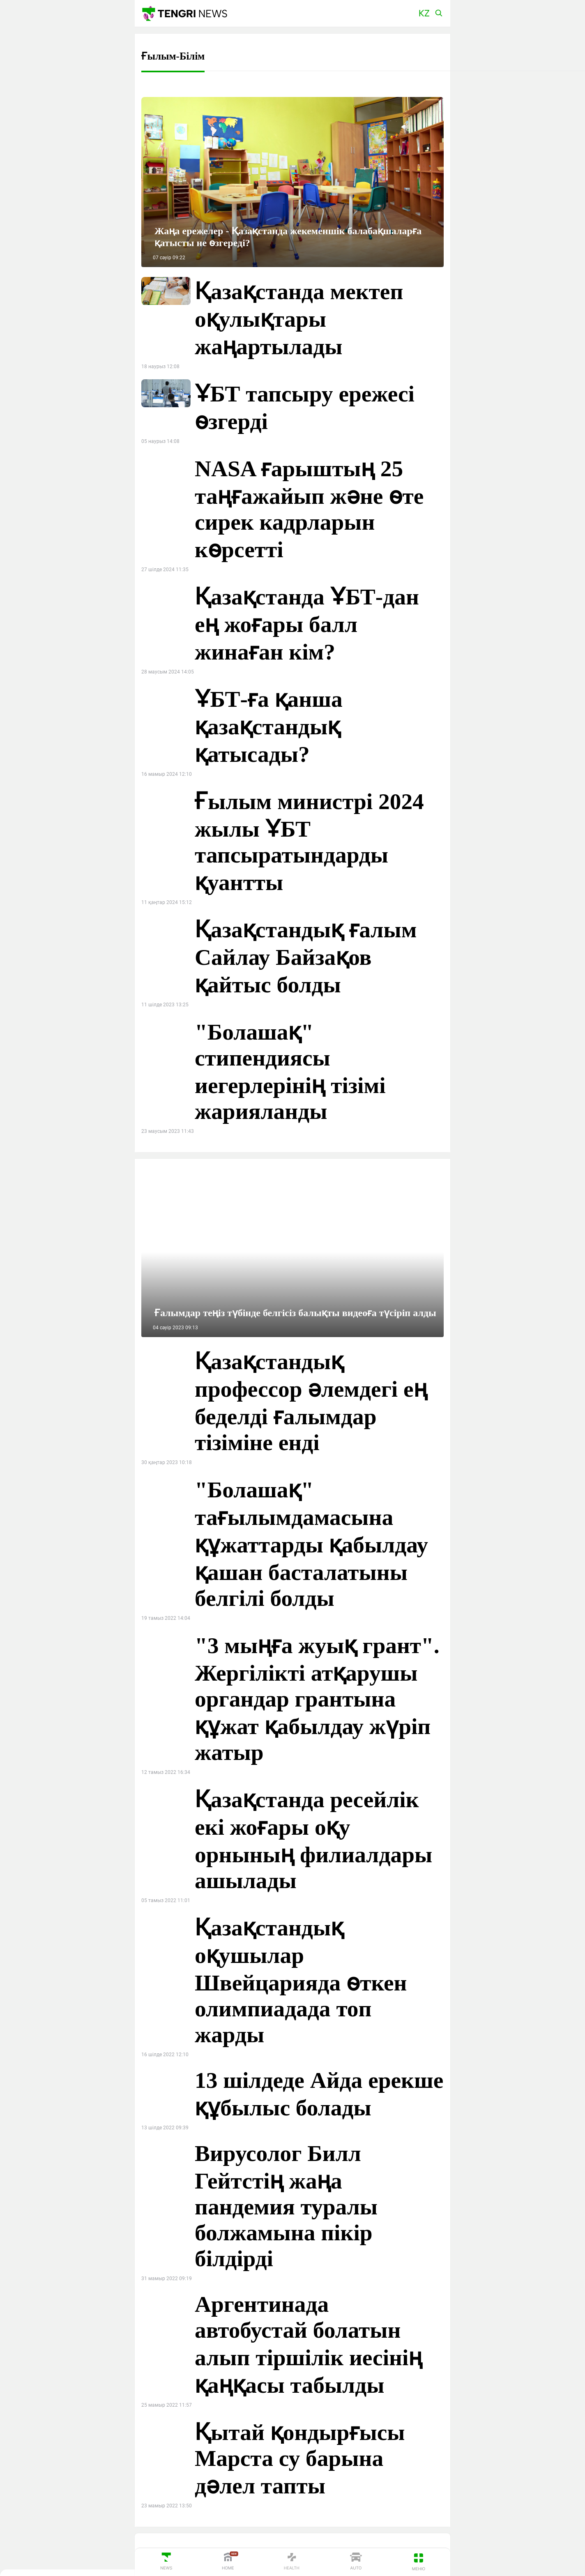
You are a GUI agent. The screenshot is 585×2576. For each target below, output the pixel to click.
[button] (424, 13)
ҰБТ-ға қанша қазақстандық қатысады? (269, 727)
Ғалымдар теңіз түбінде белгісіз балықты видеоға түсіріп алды (295, 1313)
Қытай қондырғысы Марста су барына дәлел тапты (300, 2459)
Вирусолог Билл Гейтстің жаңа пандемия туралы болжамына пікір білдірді (286, 2206)
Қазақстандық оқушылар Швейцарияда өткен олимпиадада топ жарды (301, 1981)
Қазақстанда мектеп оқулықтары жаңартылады (299, 319)
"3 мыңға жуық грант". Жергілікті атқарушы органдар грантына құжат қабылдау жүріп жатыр (317, 1699)
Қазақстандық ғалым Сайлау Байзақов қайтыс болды (306, 957)
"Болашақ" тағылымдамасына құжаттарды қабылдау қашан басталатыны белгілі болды (311, 1544)
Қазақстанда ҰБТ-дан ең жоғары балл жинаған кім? (307, 624)
